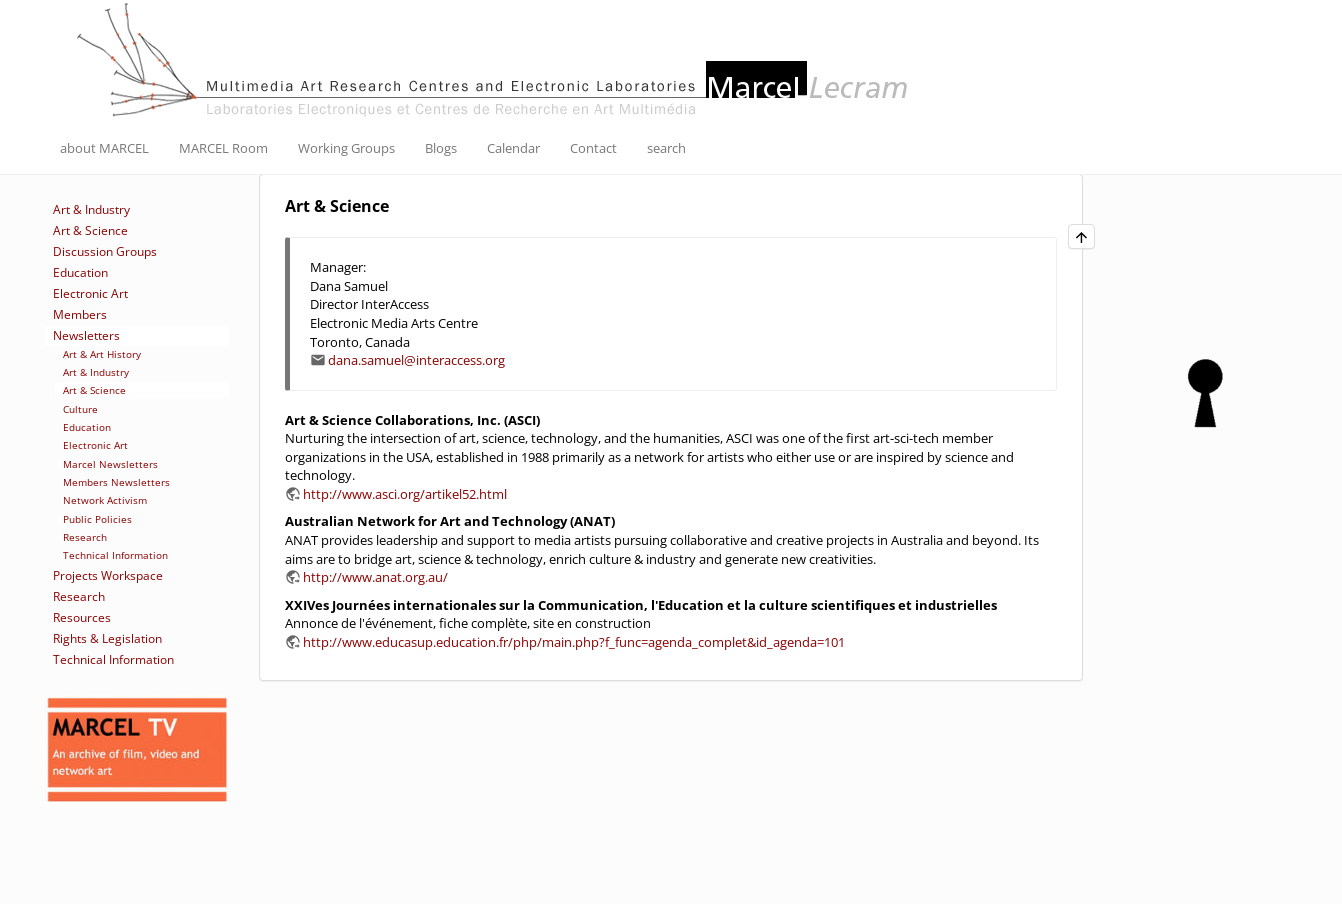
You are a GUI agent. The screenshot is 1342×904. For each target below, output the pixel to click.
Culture (80, 409)
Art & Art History (102, 354)
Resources (82, 617)
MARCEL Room (223, 148)
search (666, 148)
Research (85, 537)
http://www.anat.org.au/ (375, 577)
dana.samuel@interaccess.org (416, 360)
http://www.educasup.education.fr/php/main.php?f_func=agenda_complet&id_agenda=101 (574, 642)
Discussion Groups (105, 251)
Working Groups (346, 148)
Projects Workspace (108, 575)
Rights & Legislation (107, 638)
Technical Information (115, 555)
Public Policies (97, 519)
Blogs (441, 148)
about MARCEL (104, 148)
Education (80, 272)
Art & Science (90, 230)
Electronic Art (90, 293)
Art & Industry (91, 209)
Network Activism (105, 500)
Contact (593, 148)
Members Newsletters (116, 482)
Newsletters (86, 335)
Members (80, 314)
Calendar (513, 148)
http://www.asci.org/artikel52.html (405, 494)
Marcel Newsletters (110, 464)
